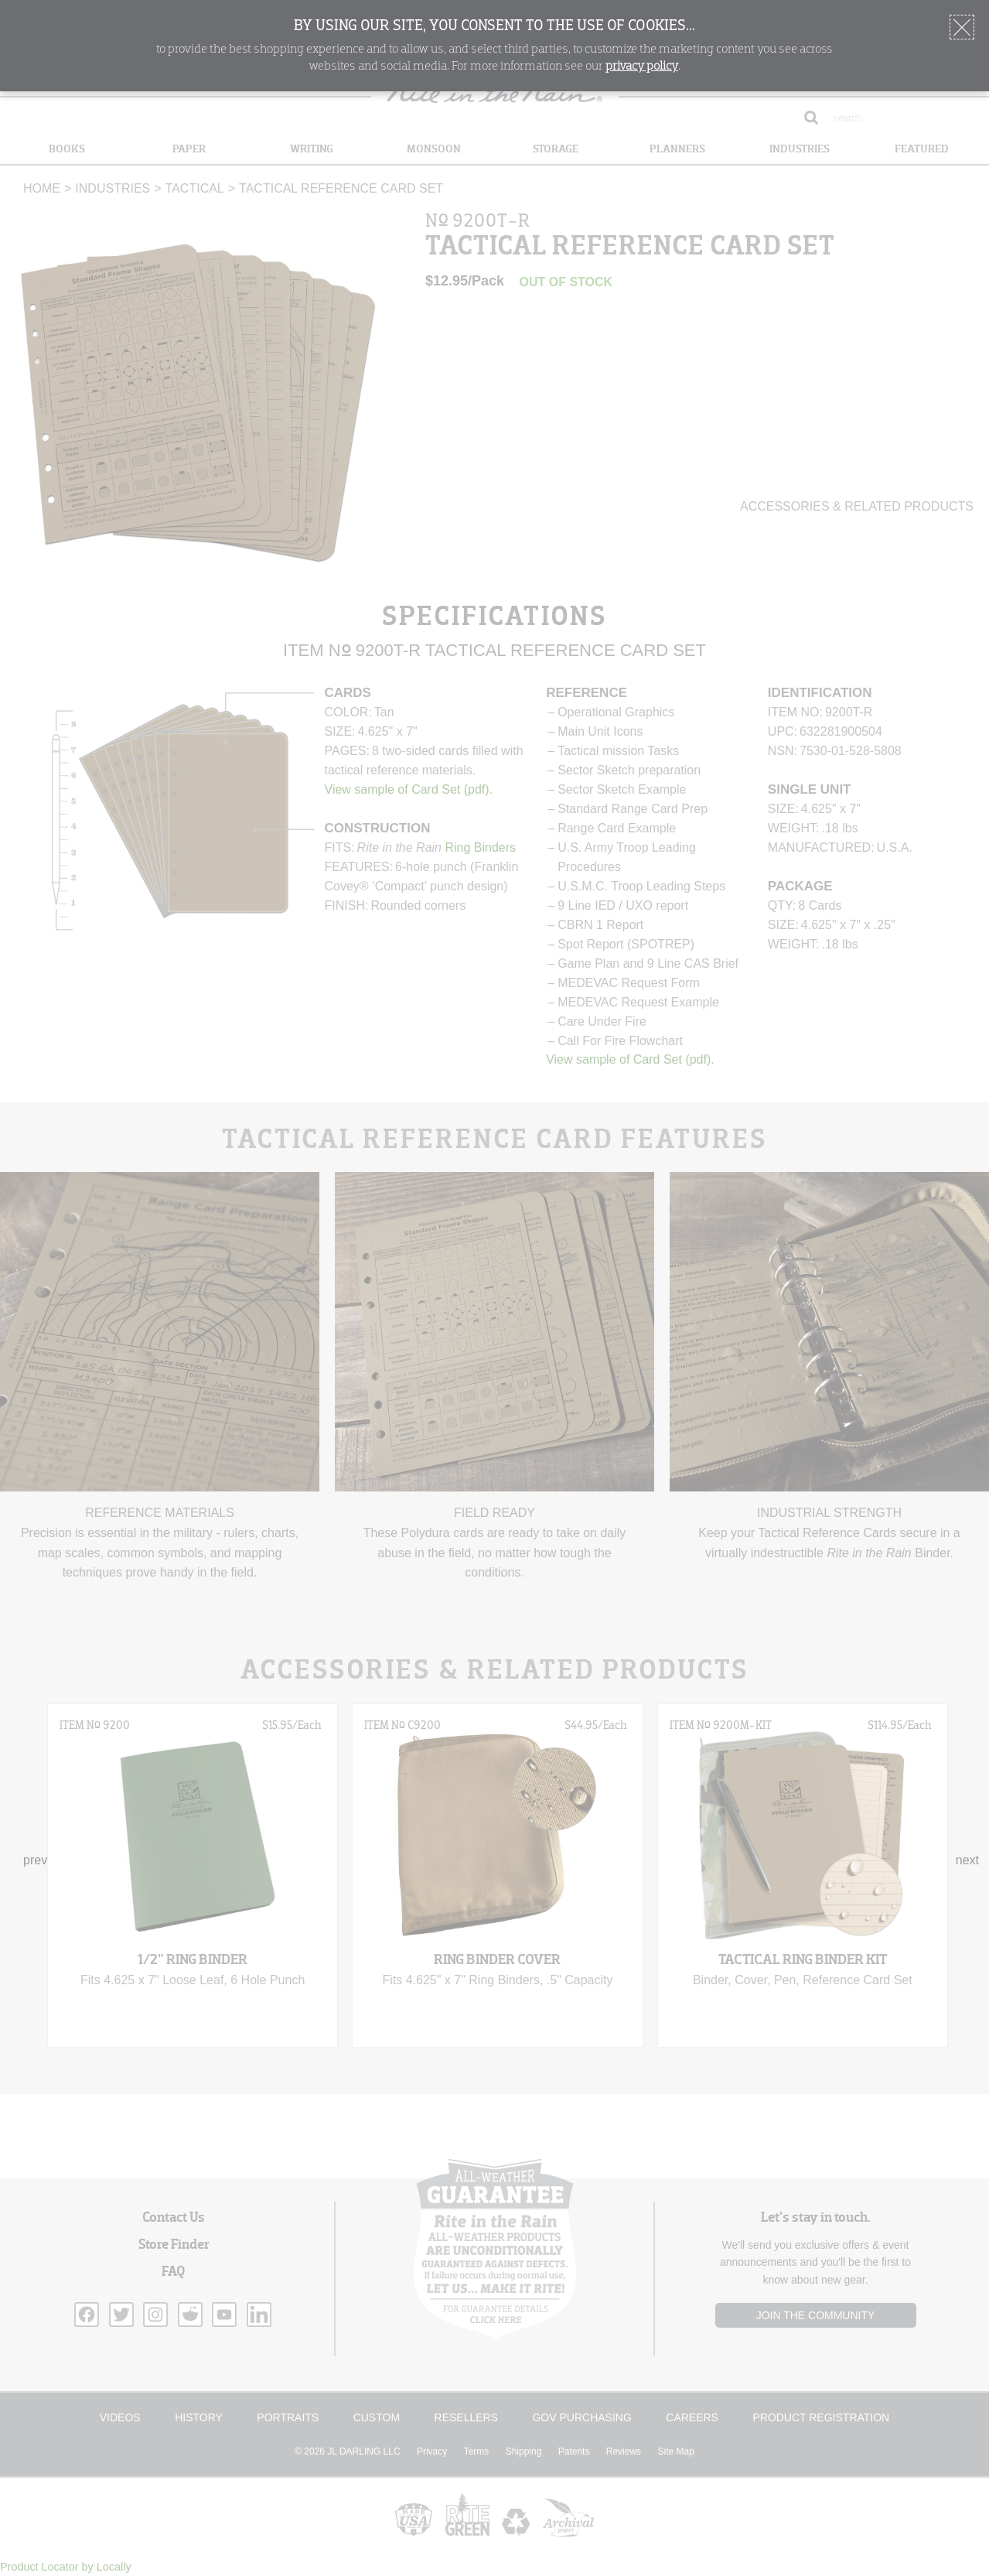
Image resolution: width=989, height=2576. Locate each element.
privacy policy (641, 66)
